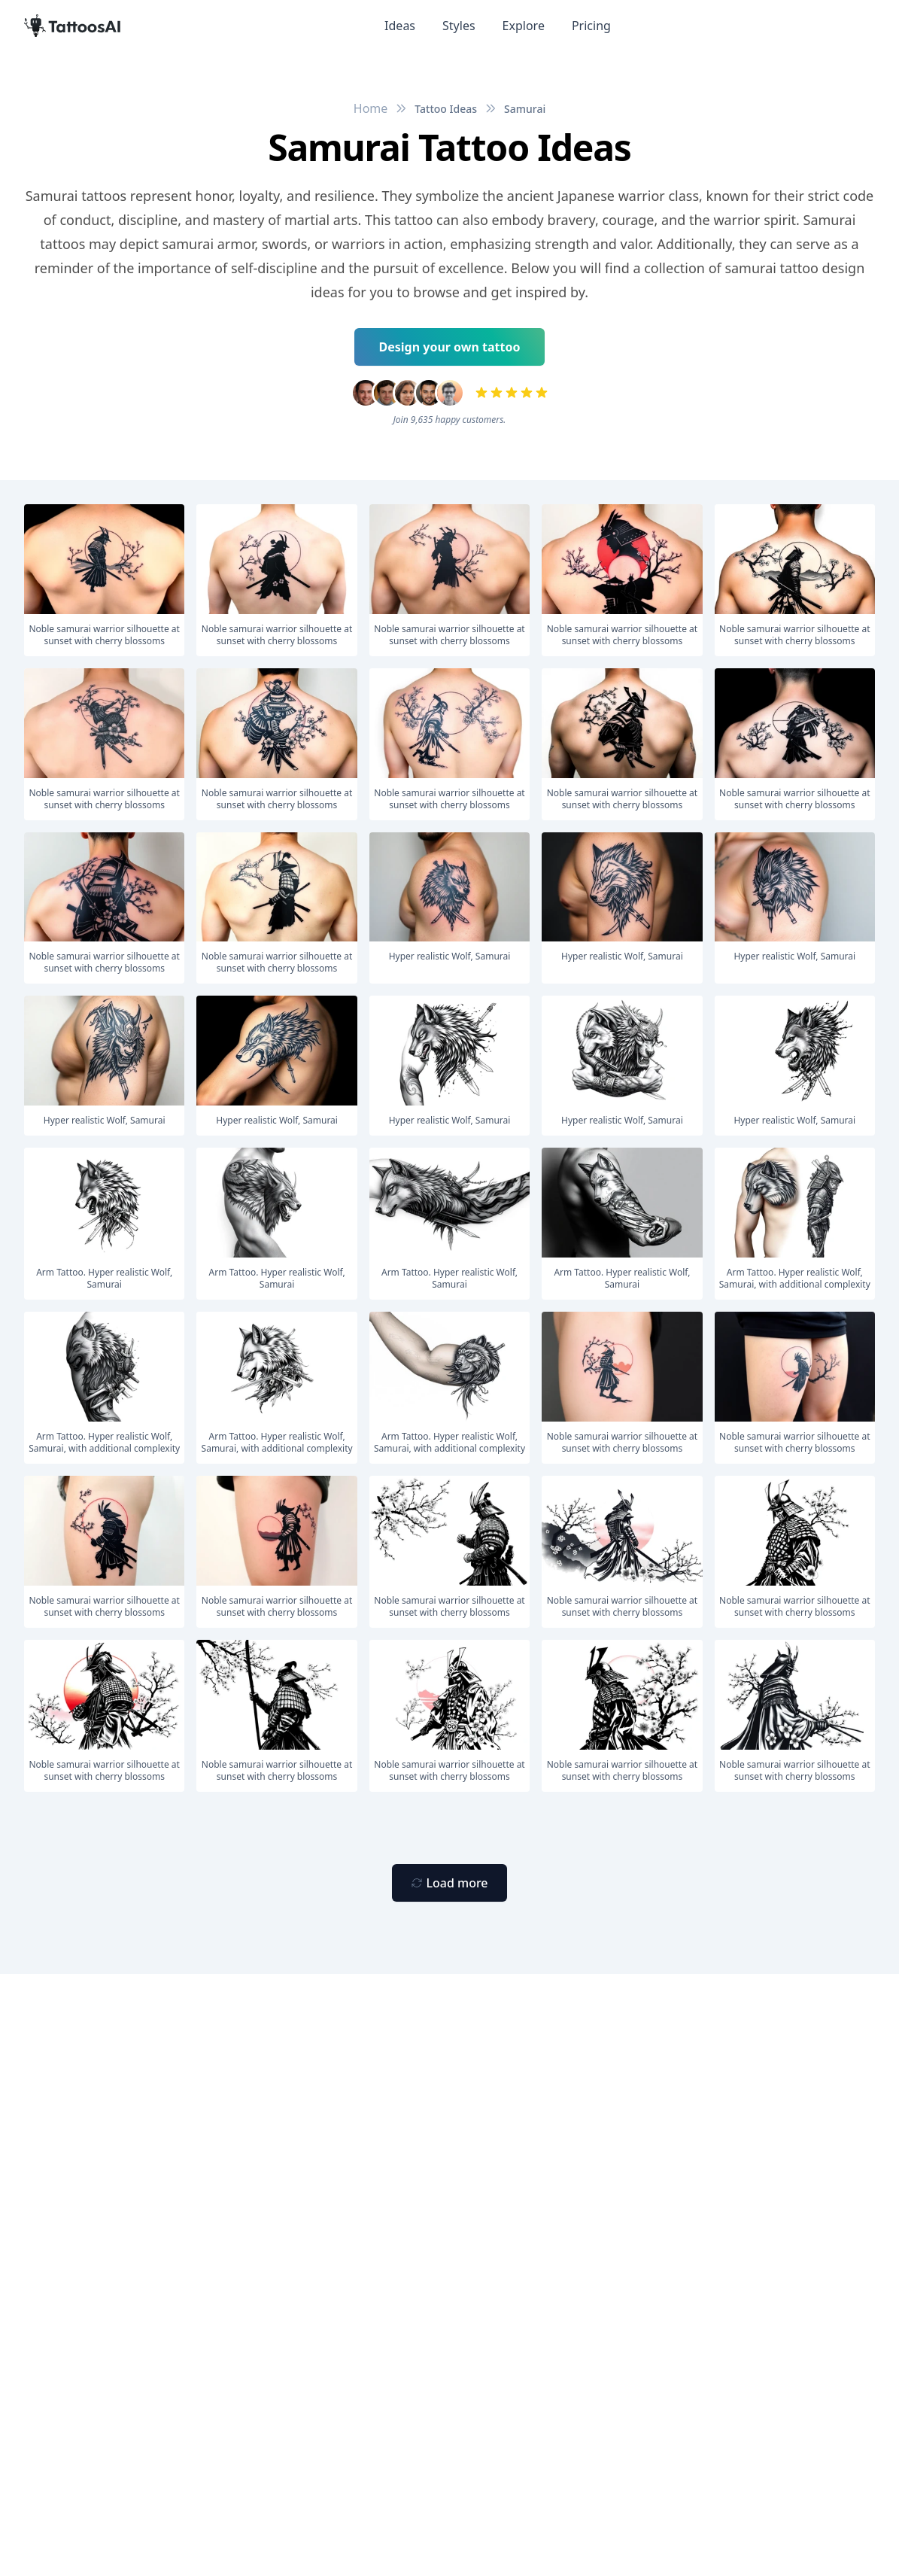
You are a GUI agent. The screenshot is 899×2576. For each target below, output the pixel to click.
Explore (524, 25)
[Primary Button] (449, 1883)
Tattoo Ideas (446, 109)
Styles (458, 25)
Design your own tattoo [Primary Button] (450, 347)
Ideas (399, 25)
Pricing (591, 25)
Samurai (524, 109)
